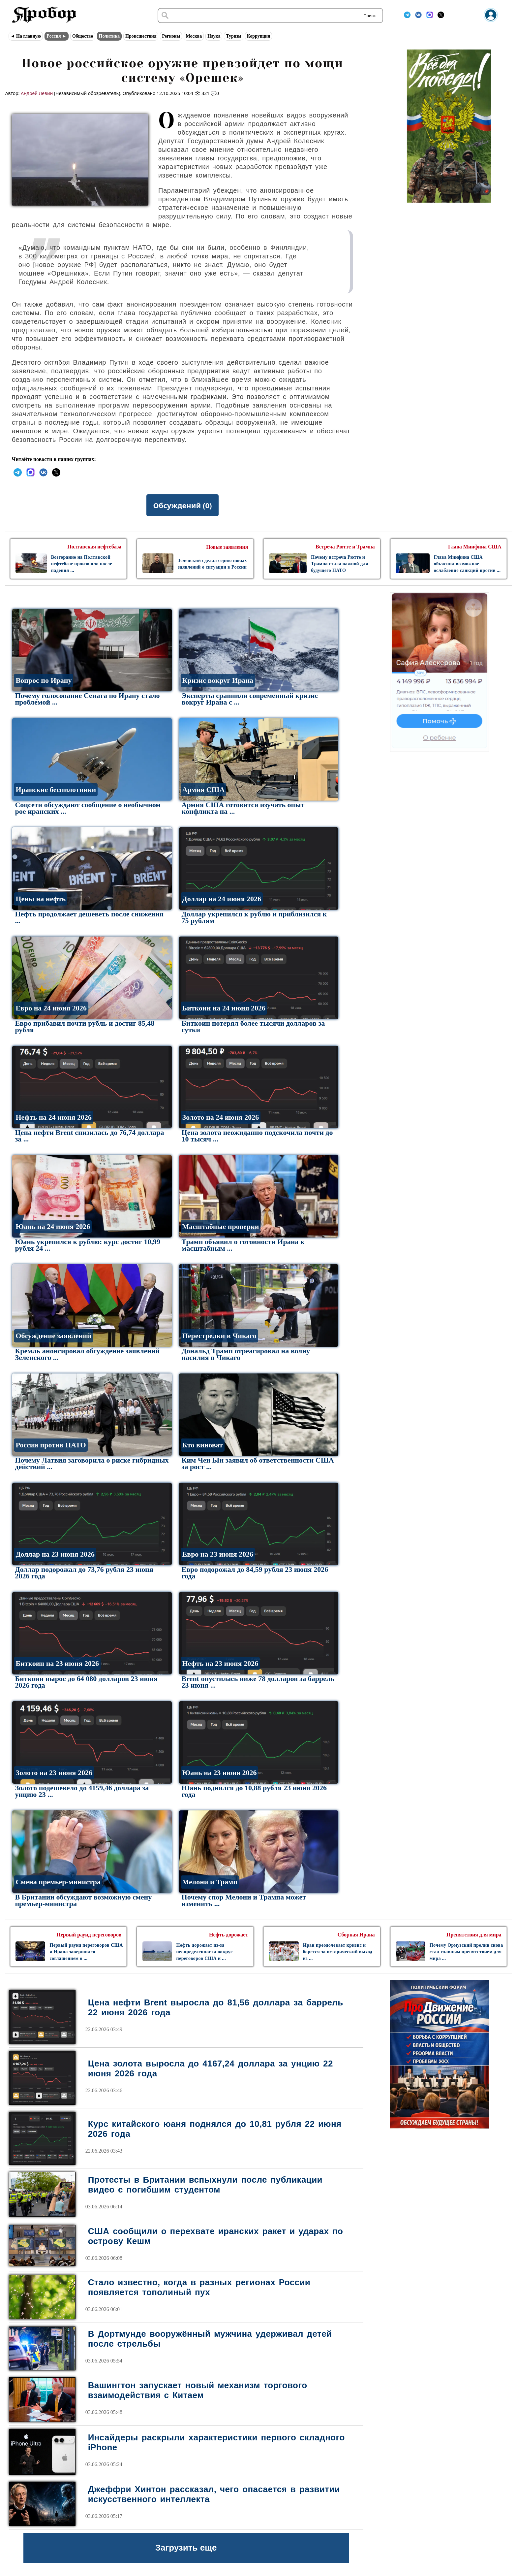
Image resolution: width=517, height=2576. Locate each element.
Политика (109, 36)
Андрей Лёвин (37, 93)
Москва (194, 36)
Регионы (171, 36)
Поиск (369, 15)
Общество (82, 36)
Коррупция (258, 36)
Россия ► (56, 36)
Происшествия (140, 36)
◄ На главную (26, 36)
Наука (213, 36)
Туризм (233, 36)
